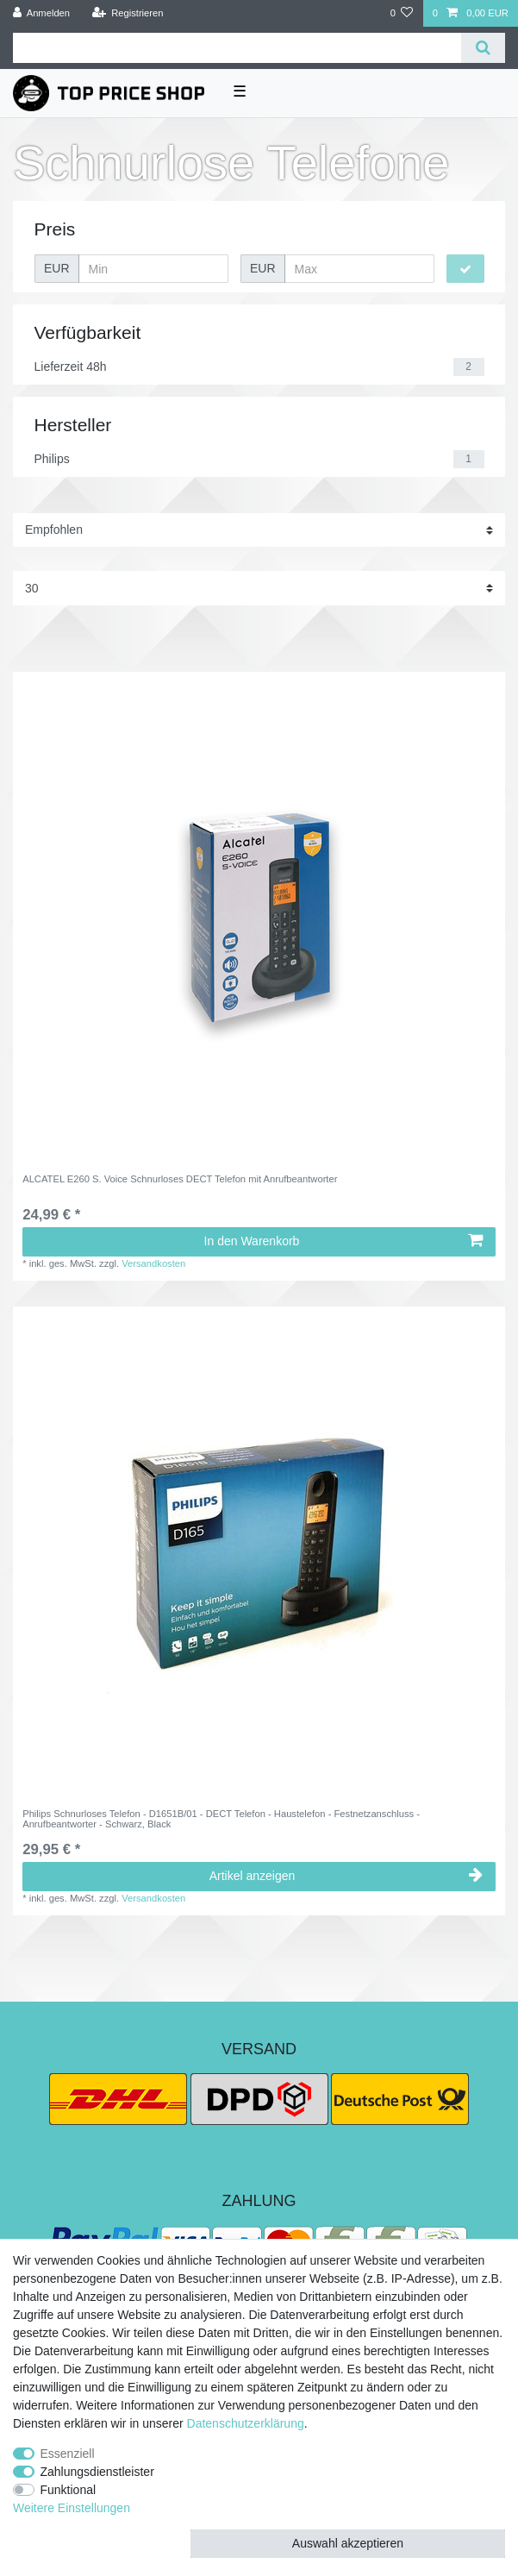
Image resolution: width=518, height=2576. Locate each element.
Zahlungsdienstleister (97, 2472)
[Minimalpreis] (153, 269)
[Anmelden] (41, 13)
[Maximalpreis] (359, 269)
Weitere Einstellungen (71, 2508)
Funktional (69, 2490)
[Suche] (483, 48)
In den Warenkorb (343, 1241)
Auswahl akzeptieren (347, 2543)
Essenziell (68, 2453)
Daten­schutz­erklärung (245, 2423)
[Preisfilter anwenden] (465, 269)
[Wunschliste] (401, 13)
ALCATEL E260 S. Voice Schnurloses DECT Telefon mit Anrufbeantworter (179, 1179)
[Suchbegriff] (237, 48)
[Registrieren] (127, 13)
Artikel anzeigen (346, 1876)
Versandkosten (153, 1263)
